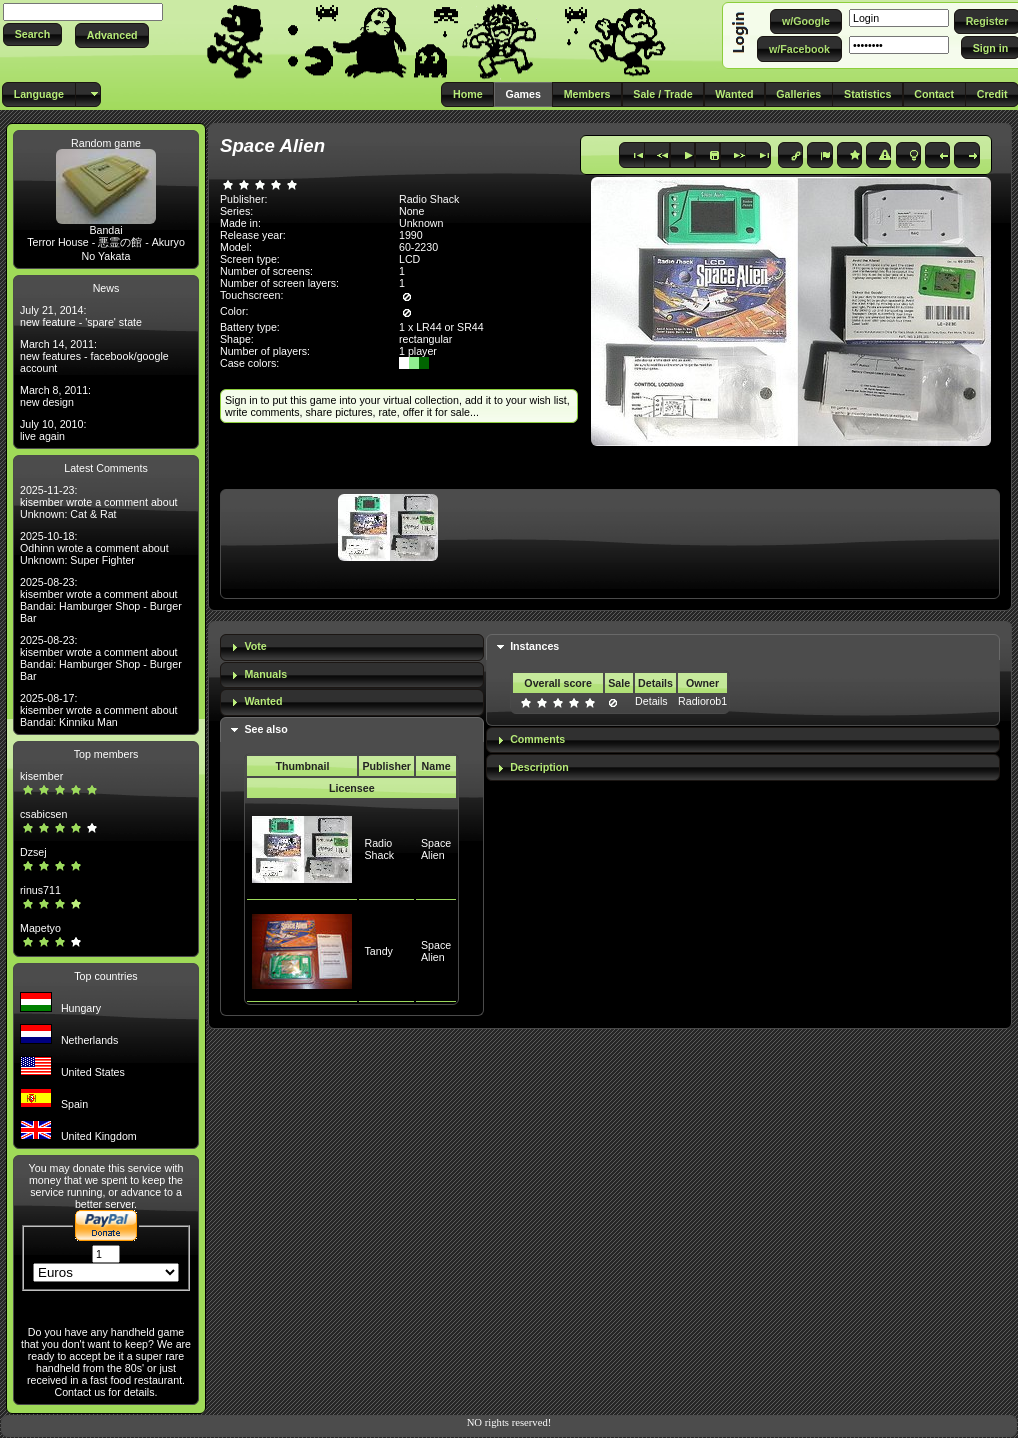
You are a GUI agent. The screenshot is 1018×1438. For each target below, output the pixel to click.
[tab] (352, 647)
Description (539, 767)
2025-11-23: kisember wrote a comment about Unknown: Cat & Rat (99, 502)
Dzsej (33, 852)
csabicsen (43, 814)
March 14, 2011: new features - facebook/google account (94, 356)
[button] (32, 34)
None (411, 211)
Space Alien (436, 849)
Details (651, 701)
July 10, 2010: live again (53, 430)
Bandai (105, 230)
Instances (534, 646)
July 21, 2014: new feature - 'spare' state (81, 316)
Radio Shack (379, 849)
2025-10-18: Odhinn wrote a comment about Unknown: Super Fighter (94, 548)
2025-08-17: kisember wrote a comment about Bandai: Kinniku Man (99, 710)
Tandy (378, 951)
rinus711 (40, 890)
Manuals (265, 674)
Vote (255, 646)
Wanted (263, 701)
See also (265, 729)
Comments (537, 739)
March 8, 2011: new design (55, 396)
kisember (41, 776)
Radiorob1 (702, 701)
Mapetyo (40, 928)
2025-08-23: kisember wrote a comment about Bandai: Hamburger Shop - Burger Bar (101, 600)
